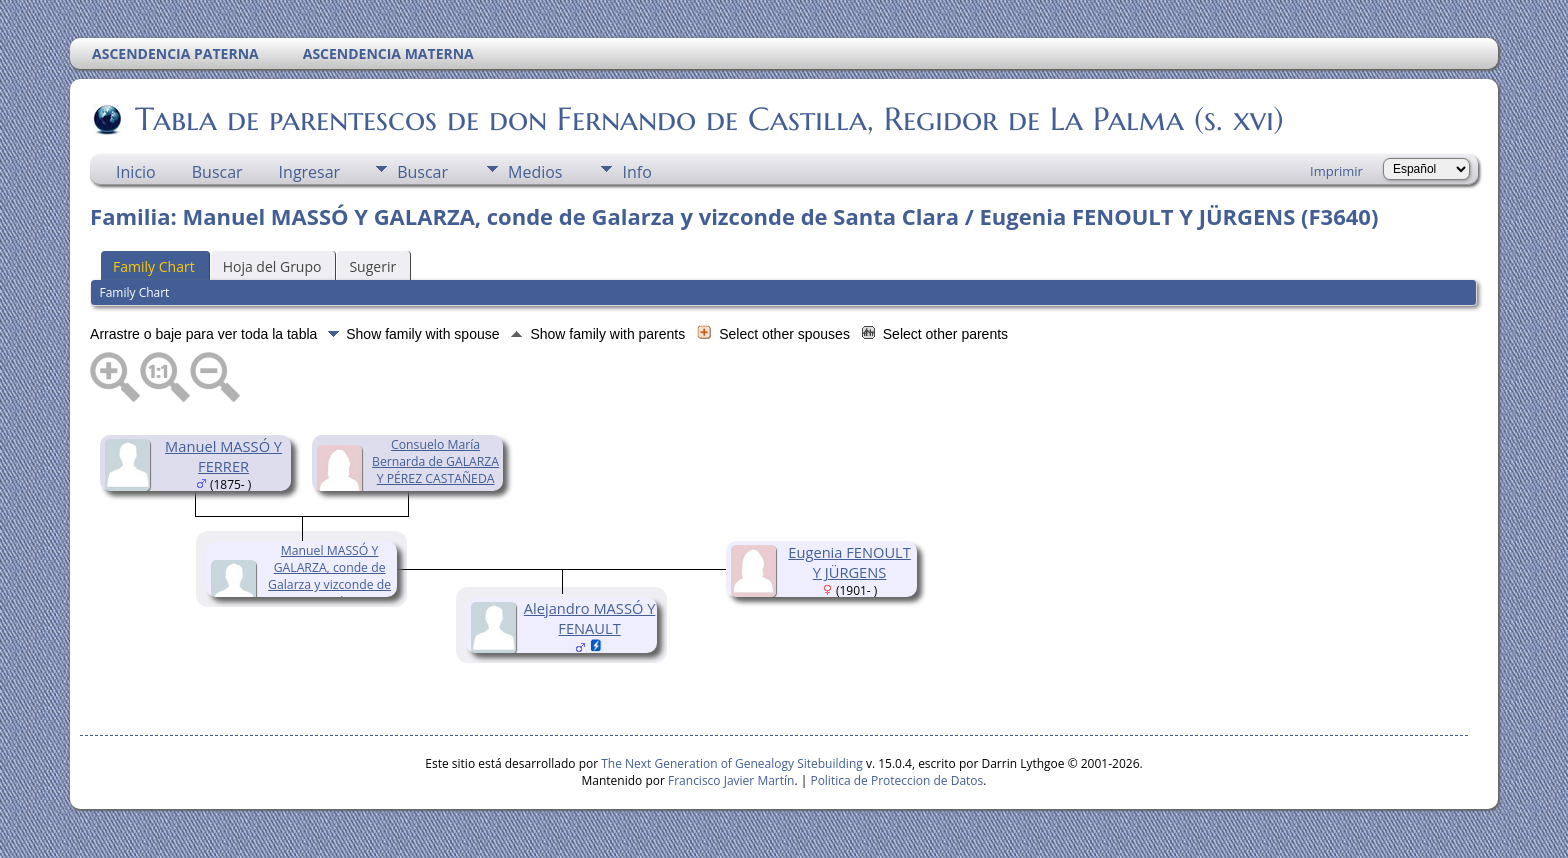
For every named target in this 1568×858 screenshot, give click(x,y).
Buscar (217, 172)
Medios (535, 172)
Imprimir (1336, 171)
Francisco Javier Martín (731, 780)
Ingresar (310, 172)
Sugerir (372, 266)
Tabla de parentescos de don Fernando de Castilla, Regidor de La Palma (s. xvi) (708, 119)
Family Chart (154, 266)
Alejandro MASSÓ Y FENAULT (590, 618)
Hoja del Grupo (272, 266)
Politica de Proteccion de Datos (896, 780)
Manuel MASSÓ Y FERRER (223, 456)
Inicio (136, 172)
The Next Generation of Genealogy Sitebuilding (732, 763)
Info (636, 172)
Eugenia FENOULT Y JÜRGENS (849, 562)
